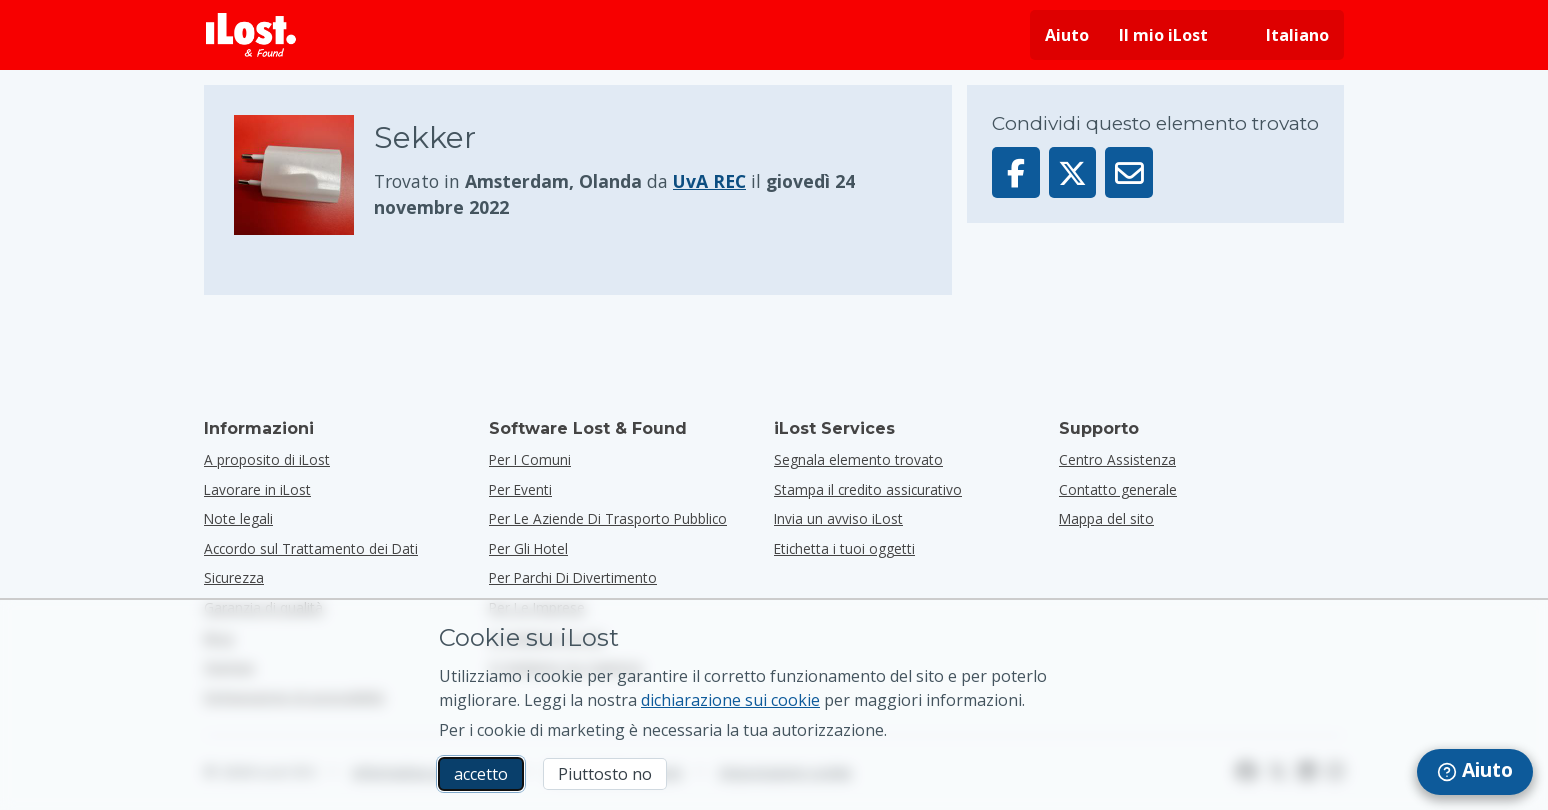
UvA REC (709, 181)
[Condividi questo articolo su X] (1073, 172)
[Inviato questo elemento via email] (1129, 172)
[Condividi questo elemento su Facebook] (1016, 172)
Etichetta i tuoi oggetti (844, 548)
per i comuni (530, 459)
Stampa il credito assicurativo (868, 489)
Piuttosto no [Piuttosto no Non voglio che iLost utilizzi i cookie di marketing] (605, 774)
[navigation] (1475, 772)
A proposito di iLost (267, 459)
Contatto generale (1118, 489)
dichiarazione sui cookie (730, 700)
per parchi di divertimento (573, 577)
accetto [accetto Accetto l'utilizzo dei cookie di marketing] (481, 774)
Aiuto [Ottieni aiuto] (1067, 35)
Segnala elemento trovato (858, 459)
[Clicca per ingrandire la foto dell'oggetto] (304, 175)
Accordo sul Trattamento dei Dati (311, 548)
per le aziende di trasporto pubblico (608, 518)
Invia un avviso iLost (838, 518)
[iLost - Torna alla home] (251, 35)
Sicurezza (234, 577)
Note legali (238, 518)
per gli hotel (528, 548)
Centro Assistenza (1117, 459)
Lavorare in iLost (257, 489)
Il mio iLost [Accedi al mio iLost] (1163, 35)
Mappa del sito (1106, 518)
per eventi (520, 489)
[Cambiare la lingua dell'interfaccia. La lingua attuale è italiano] (1283, 35)
